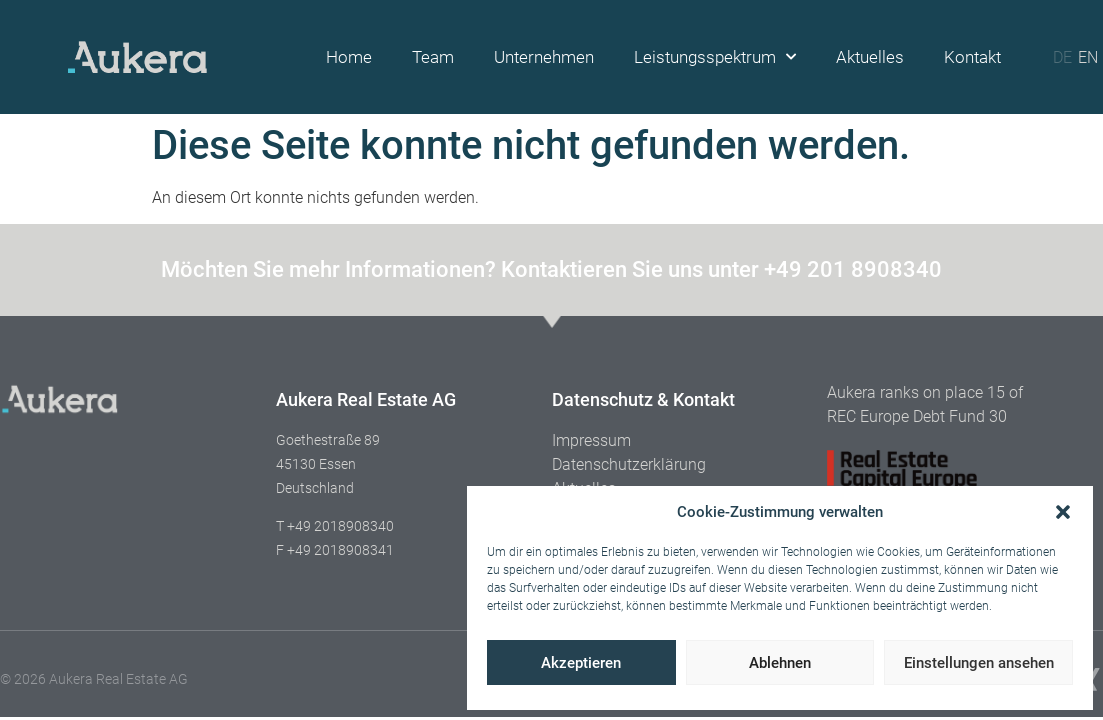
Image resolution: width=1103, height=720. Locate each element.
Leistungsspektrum (715, 57)
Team (433, 57)
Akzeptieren (581, 663)
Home (349, 57)
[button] (1063, 512)
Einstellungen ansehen (979, 663)
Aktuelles (870, 57)
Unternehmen (544, 57)
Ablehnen (780, 663)
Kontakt (972, 57)
